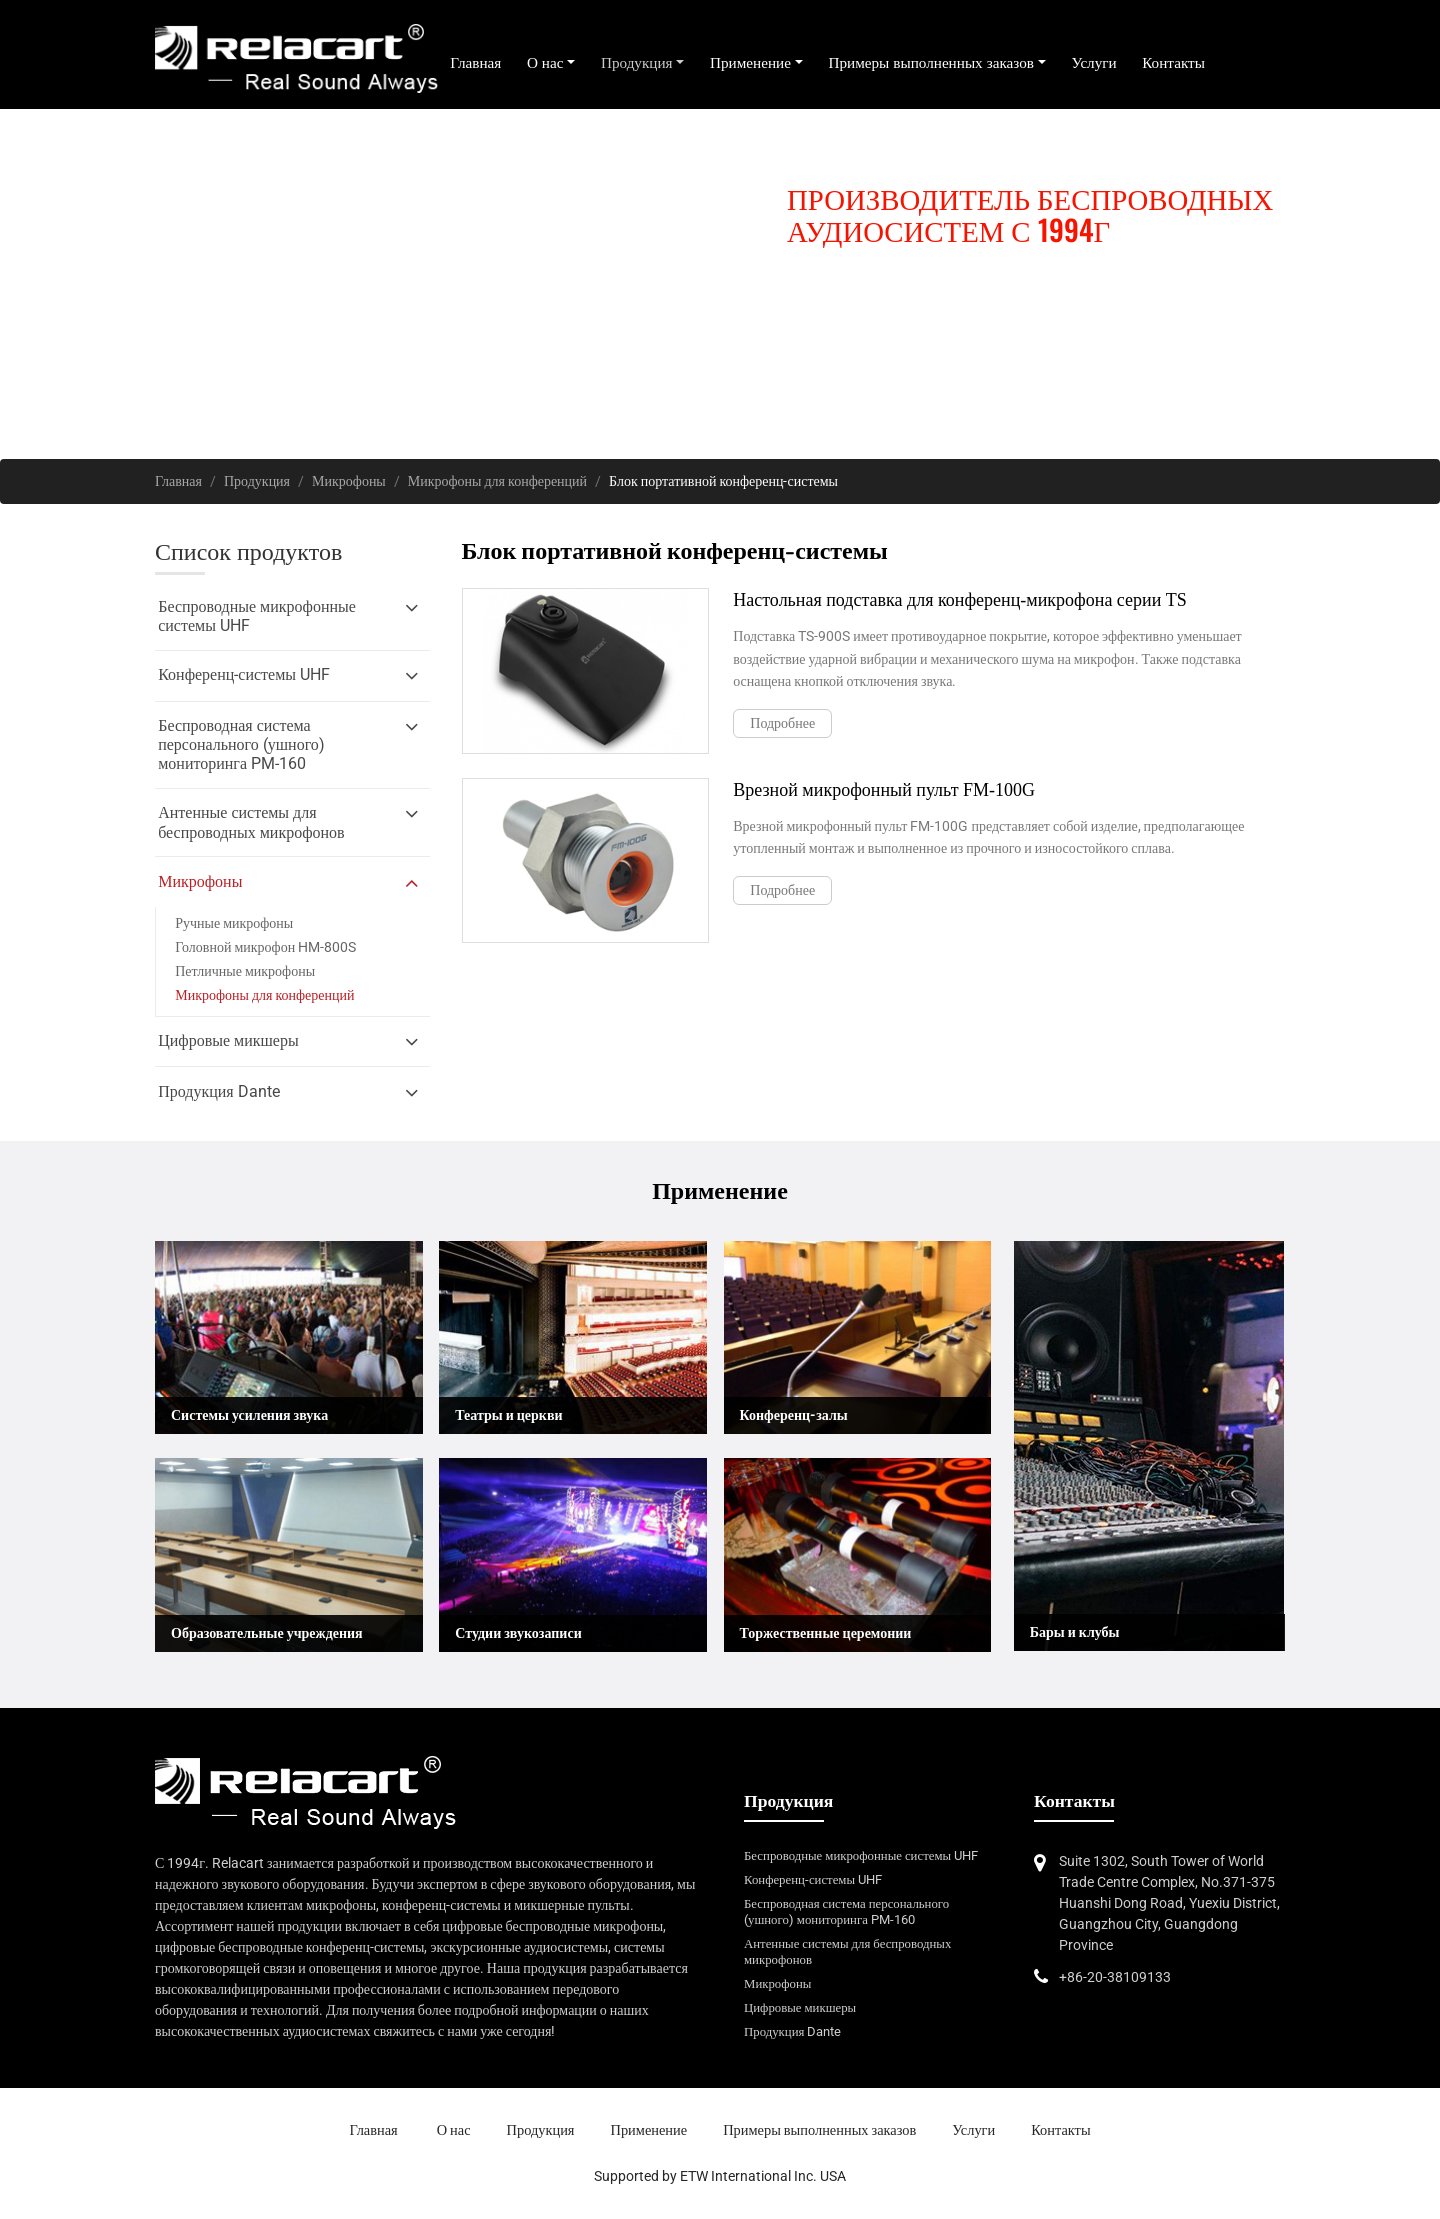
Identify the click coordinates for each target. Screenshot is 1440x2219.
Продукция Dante (792, 2031)
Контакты (1173, 63)
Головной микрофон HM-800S (265, 947)
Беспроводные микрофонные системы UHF (861, 1855)
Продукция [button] (637, 63)
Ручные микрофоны (234, 923)
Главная (475, 63)
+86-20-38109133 (1115, 1977)
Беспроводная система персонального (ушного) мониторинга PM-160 (846, 1911)
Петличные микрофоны (245, 971)
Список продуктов (248, 551)
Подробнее (782, 723)
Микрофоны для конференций (497, 481)
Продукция (257, 481)
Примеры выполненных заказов (819, 2130)
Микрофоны (349, 481)
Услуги (1093, 63)
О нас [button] (545, 63)
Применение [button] (750, 63)
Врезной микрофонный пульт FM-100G (884, 790)
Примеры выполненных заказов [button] (931, 63)
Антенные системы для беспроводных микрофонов (847, 1951)
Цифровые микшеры (800, 2007)
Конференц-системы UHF (813, 1879)
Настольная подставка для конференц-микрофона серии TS (960, 600)
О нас (454, 2130)
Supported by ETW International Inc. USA (720, 2176)
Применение (649, 2130)
